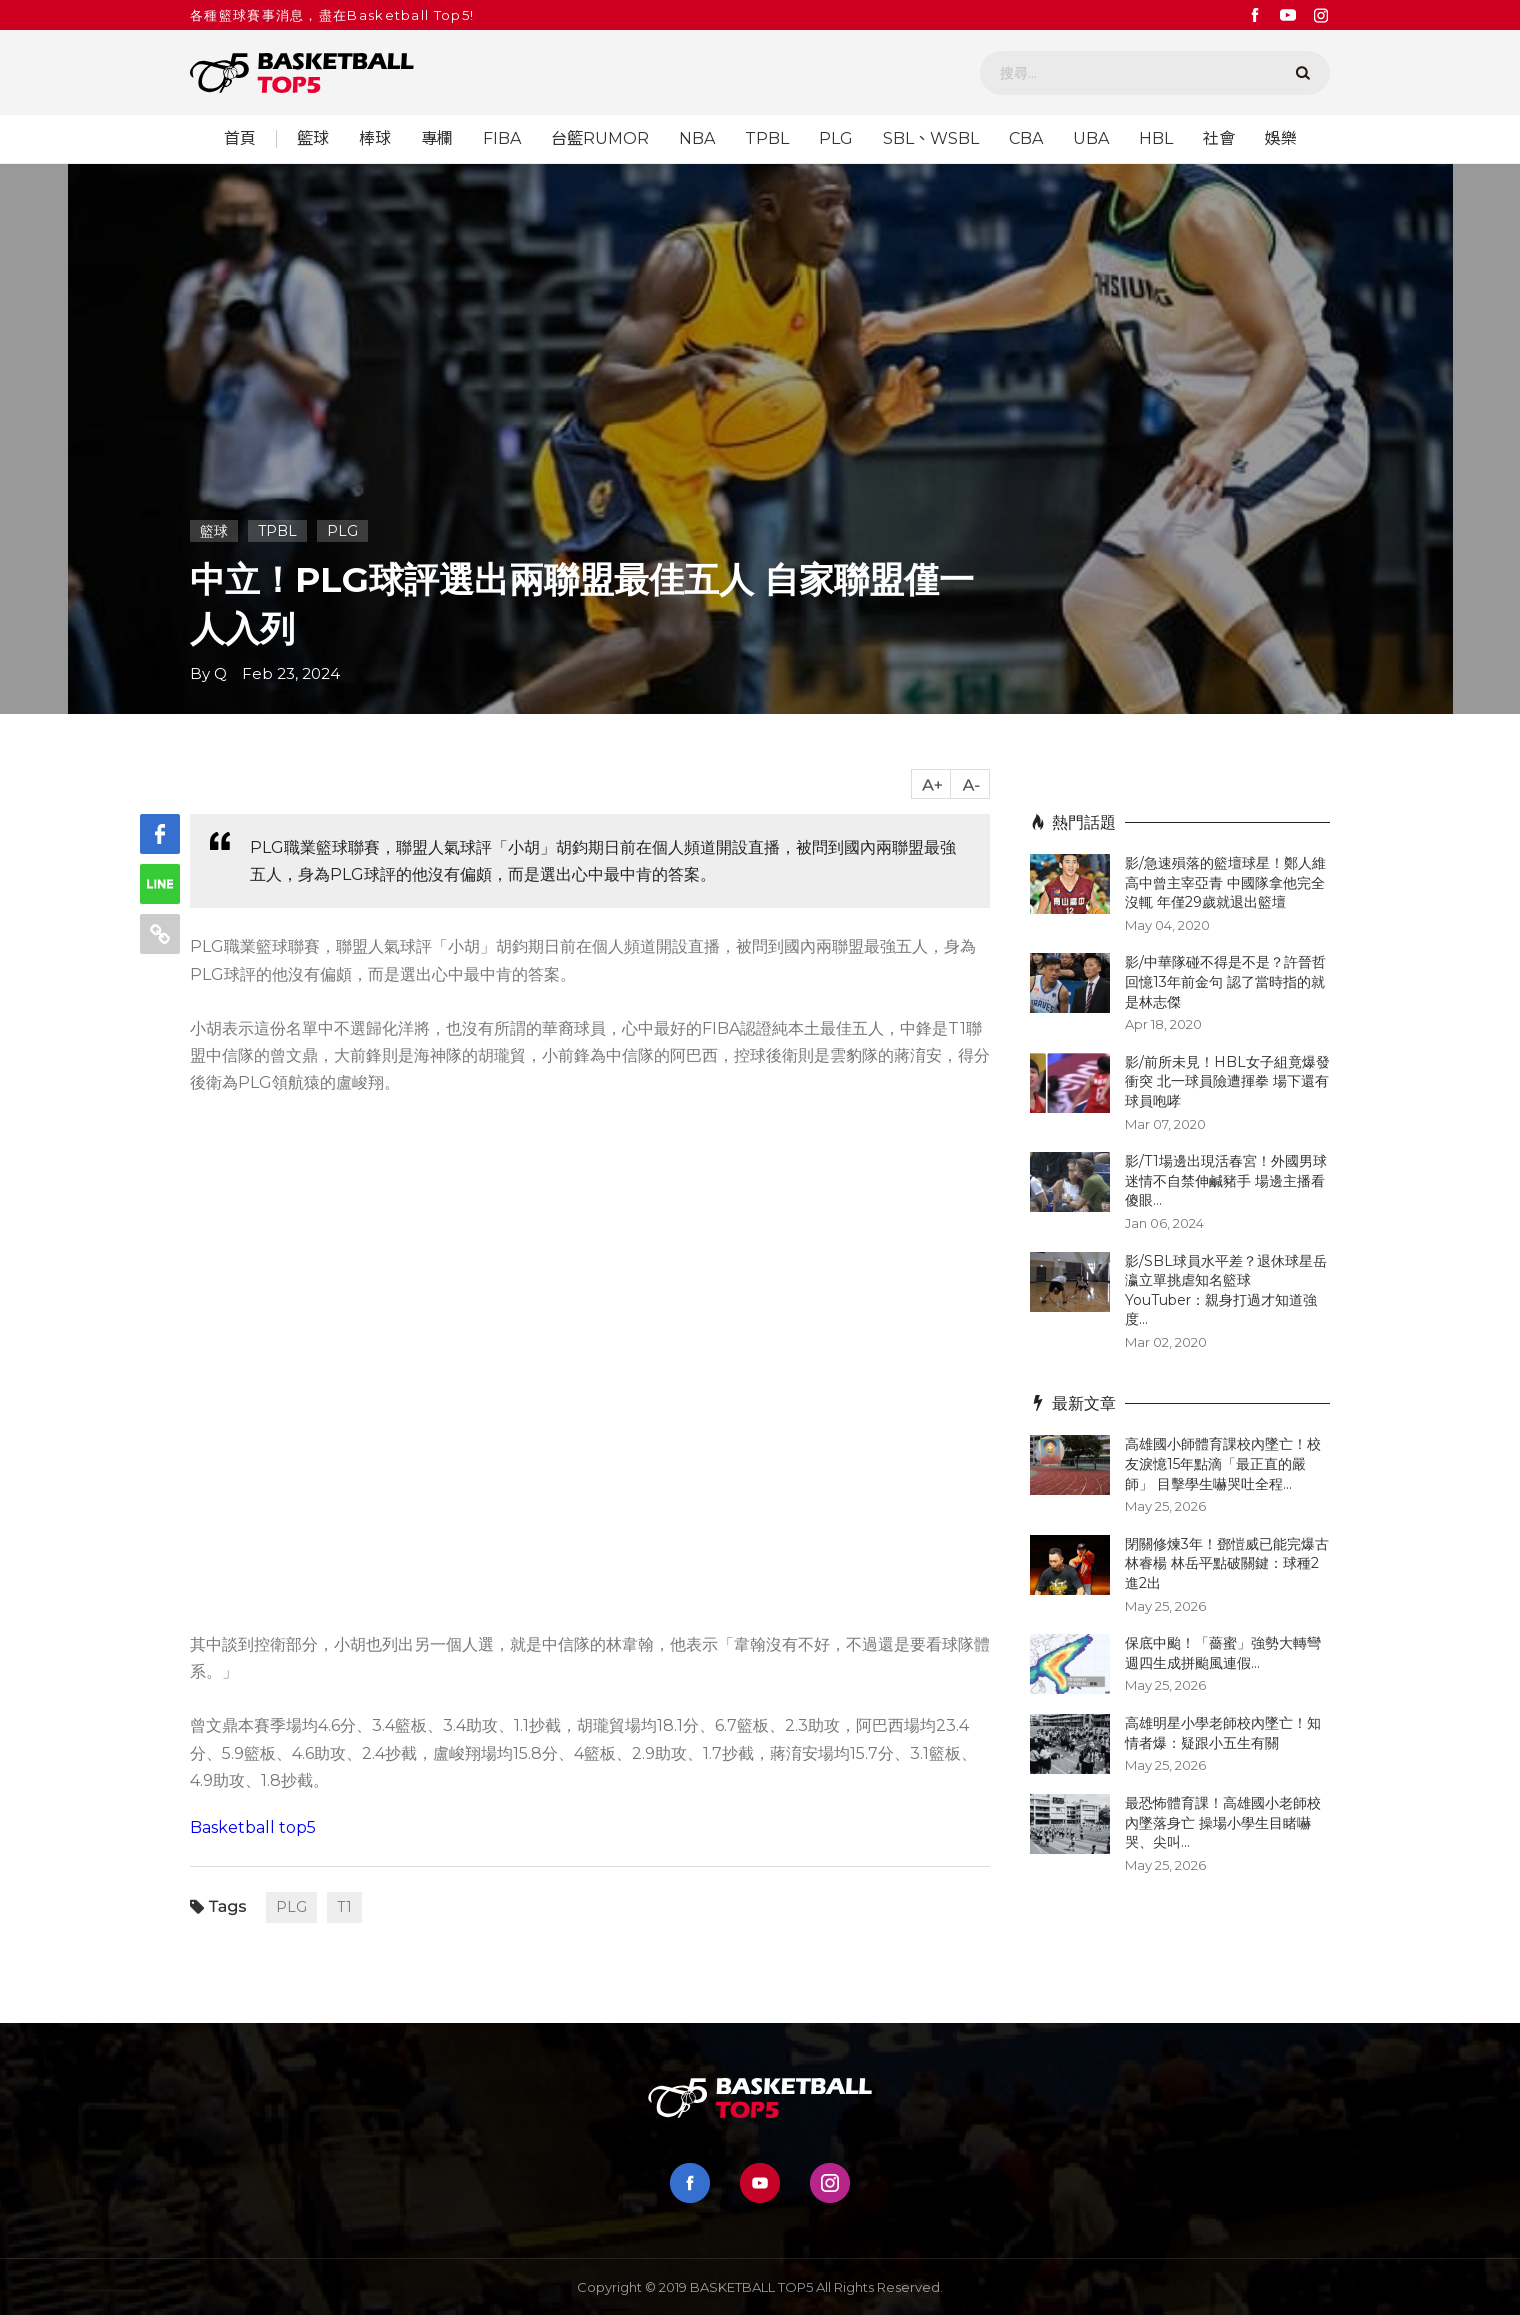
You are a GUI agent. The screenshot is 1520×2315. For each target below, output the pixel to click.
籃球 (313, 139)
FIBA (502, 139)
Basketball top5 (253, 1827)
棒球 (375, 139)
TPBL (767, 139)
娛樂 (1281, 139)
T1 (344, 1907)
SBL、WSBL (931, 139)
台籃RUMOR (600, 139)
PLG (836, 139)
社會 (1219, 139)
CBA (1026, 139)
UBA (1091, 139)
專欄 (437, 139)
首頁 (240, 139)
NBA (697, 139)
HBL (1156, 139)
